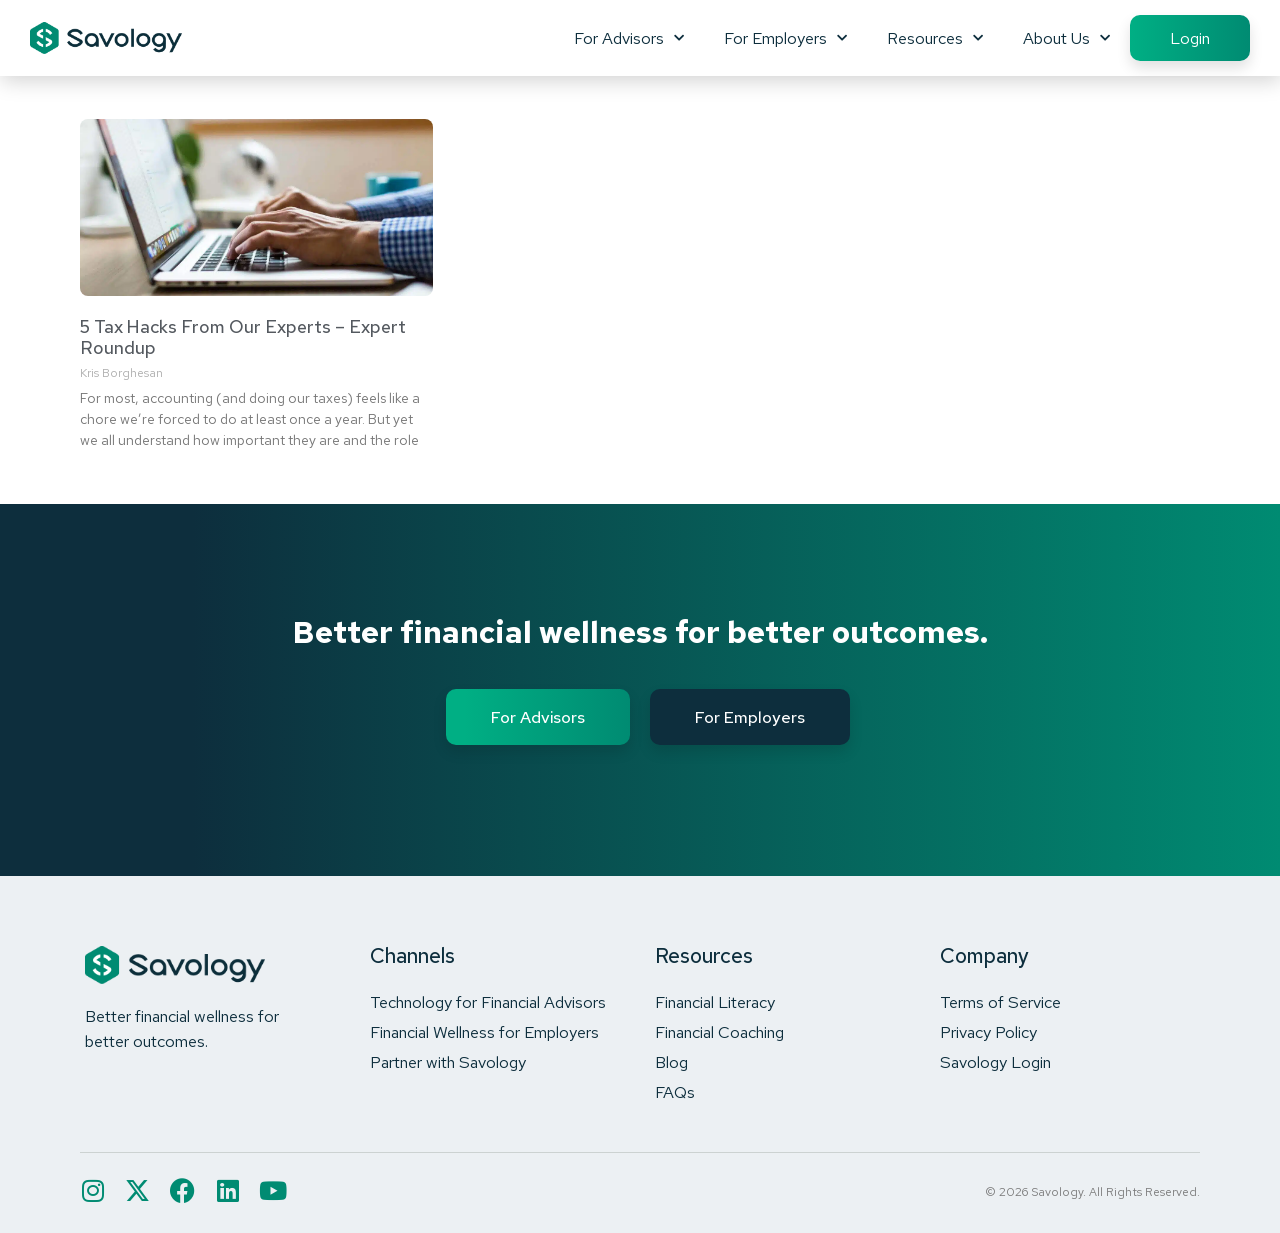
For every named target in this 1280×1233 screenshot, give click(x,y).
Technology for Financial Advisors (488, 1002)
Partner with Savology (448, 1062)
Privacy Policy (988, 1032)
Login (1190, 38)
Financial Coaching (719, 1032)
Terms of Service (1000, 1002)
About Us (1066, 38)
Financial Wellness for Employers (484, 1032)
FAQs (675, 1092)
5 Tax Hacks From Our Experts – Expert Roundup (243, 337)
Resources (935, 38)
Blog (671, 1062)
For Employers (785, 38)
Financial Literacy (715, 1002)
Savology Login (995, 1062)
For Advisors (629, 38)
